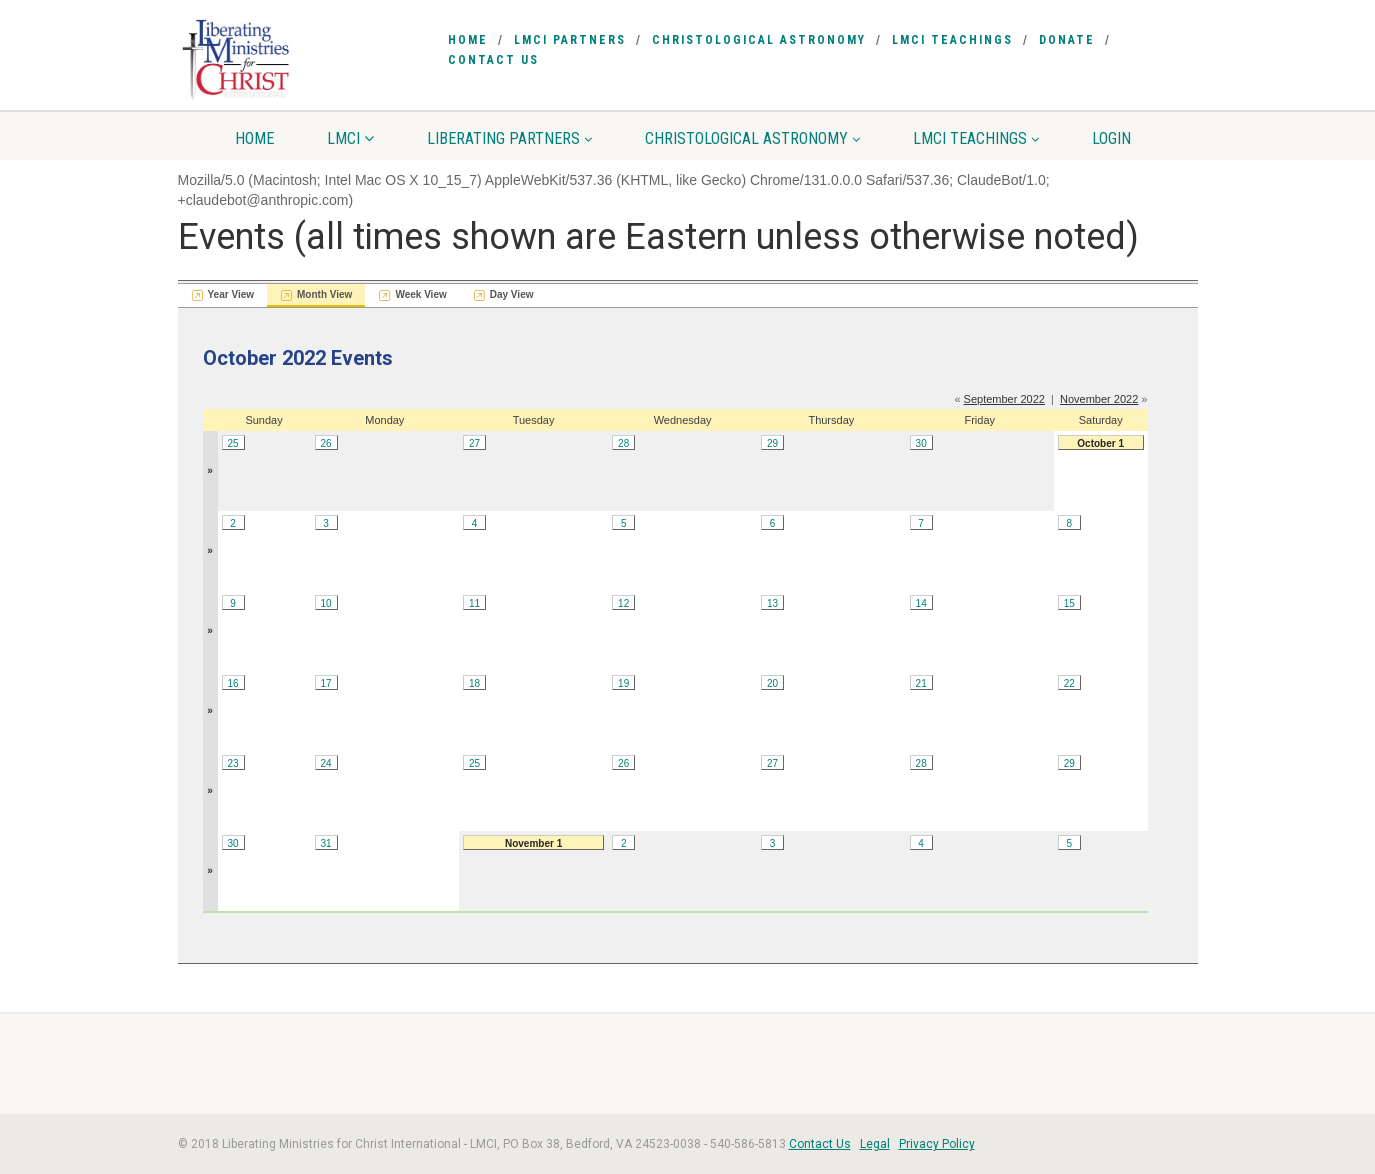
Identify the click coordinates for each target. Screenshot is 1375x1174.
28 (623, 443)
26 (326, 443)
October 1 (1100, 443)
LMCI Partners (570, 40)
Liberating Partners (509, 138)
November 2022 (1099, 399)
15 (1069, 603)
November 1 (533, 843)
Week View (420, 294)
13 (772, 603)
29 (772, 443)
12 (623, 603)
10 (326, 603)
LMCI (350, 138)
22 (1069, 683)
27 (474, 443)
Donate (1067, 40)
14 (921, 603)
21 (921, 683)
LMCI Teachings (952, 40)
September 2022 (1004, 399)
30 (921, 443)
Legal (875, 1144)
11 (474, 603)
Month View (324, 294)
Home (468, 40)
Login (1111, 138)
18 (474, 683)
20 (772, 683)
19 (623, 683)
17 (326, 683)
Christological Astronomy (759, 40)
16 (232, 683)
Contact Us (493, 60)
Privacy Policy (937, 1144)
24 (326, 763)
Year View (231, 294)
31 (326, 843)
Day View (512, 294)
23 (232, 763)
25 (232, 443)
